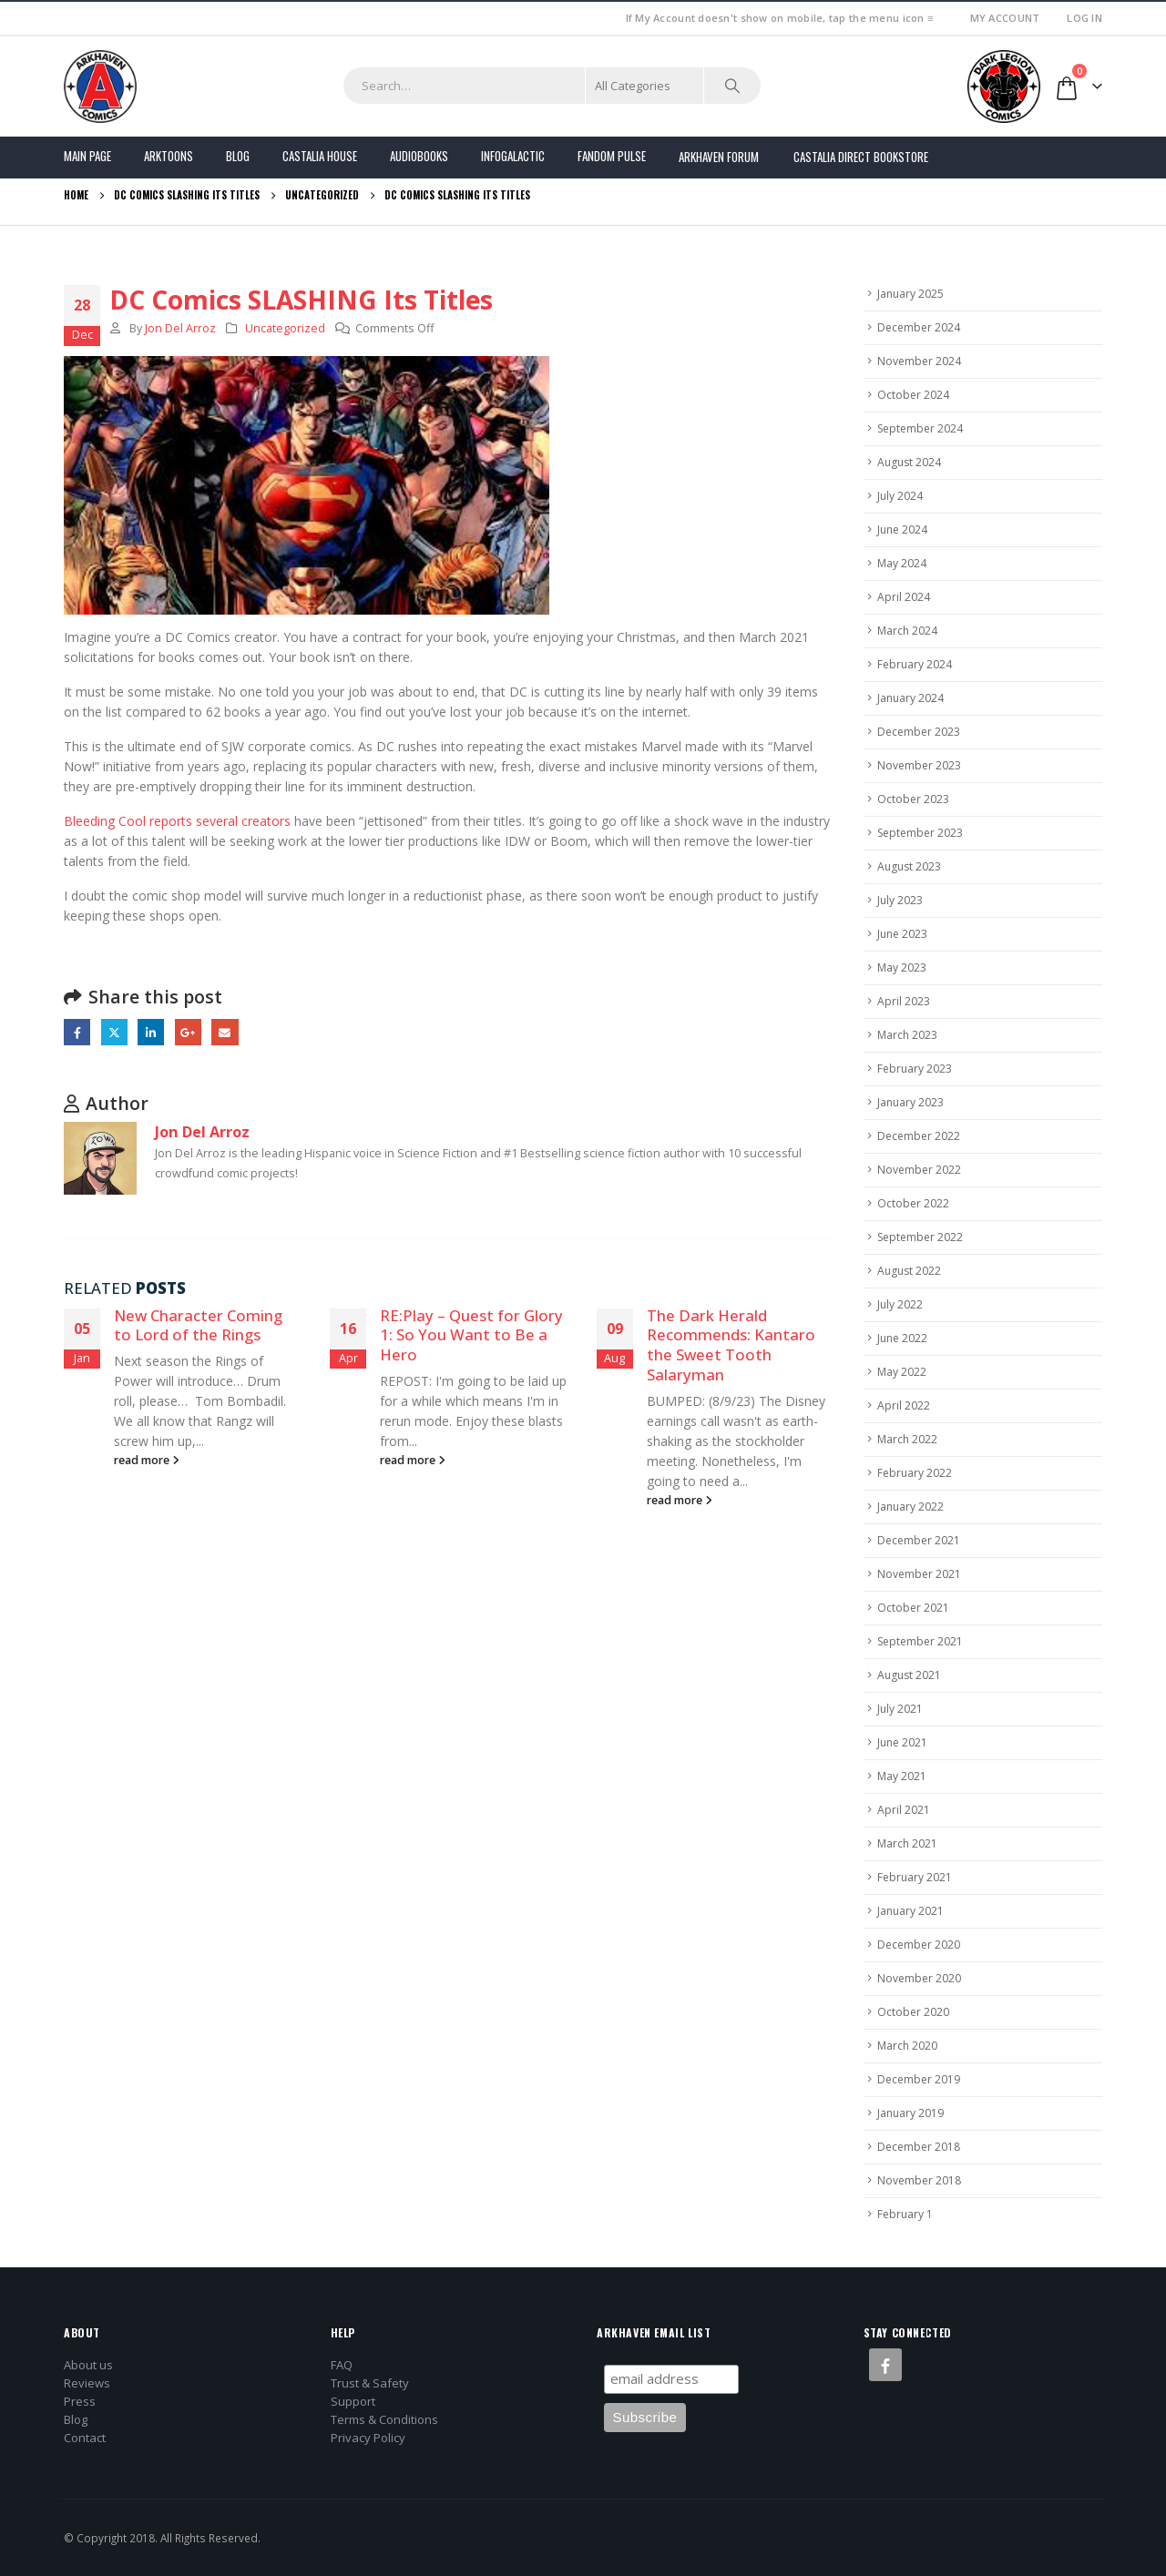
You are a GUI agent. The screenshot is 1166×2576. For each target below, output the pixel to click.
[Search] (732, 85)
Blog (238, 156)
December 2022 (918, 1136)
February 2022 (914, 1473)
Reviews (87, 2383)
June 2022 (902, 1338)
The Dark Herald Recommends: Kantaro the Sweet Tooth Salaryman (731, 1345)
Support (353, 2401)
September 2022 (920, 1237)
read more (146, 1460)
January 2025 (910, 293)
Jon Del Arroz (180, 328)
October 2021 (913, 1607)
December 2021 (918, 1540)
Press (80, 2401)
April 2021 (903, 1809)
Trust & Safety (370, 2383)
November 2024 (919, 361)
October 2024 (913, 394)
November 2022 (919, 1169)
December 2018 (918, 2146)
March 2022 (907, 1439)
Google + (188, 1032)
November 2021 (919, 1574)
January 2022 (910, 1506)
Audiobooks (419, 156)
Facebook (77, 1032)
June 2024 (902, 529)
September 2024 (920, 428)
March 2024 (907, 630)
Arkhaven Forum (719, 157)
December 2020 (918, 1944)
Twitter (114, 1032)
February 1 (905, 2214)
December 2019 (918, 2079)
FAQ (342, 2365)
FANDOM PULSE (612, 156)
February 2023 (914, 1068)
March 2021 (907, 1843)
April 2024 (903, 597)
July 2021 (900, 1708)
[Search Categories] (645, 85)
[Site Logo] (100, 86)
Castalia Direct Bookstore (860, 157)
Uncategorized (285, 328)
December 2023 (918, 731)
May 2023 (901, 967)
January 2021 (910, 1911)
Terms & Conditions (384, 2419)
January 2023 (910, 1102)
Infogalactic (513, 156)
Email (224, 1032)
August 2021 (909, 1675)
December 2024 (918, 327)
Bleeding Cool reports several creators (179, 821)
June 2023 (902, 934)
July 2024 (900, 496)
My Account (1005, 18)
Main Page (87, 156)
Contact (85, 2437)
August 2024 (909, 462)
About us (88, 2365)
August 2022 (909, 1270)
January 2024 (910, 698)
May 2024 (901, 563)
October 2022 (913, 1203)
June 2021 (902, 1742)
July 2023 (900, 900)
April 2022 (903, 1405)
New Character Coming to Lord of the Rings (198, 1325)
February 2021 (914, 1877)
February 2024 (914, 664)
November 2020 (919, 1978)
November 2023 (919, 765)
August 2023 (909, 866)
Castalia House (319, 156)
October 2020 (913, 2012)
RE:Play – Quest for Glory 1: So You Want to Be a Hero (471, 1335)
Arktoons (168, 156)
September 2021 (920, 1641)
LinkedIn (151, 1032)
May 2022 (901, 1372)
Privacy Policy (368, 2437)
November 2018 (919, 2180)
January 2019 (910, 2113)
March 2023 (907, 1035)
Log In (1084, 18)
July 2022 (900, 1304)
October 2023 (913, 799)
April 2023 (903, 1001)
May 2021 (901, 1776)
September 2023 (920, 832)
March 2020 (907, 2045)
